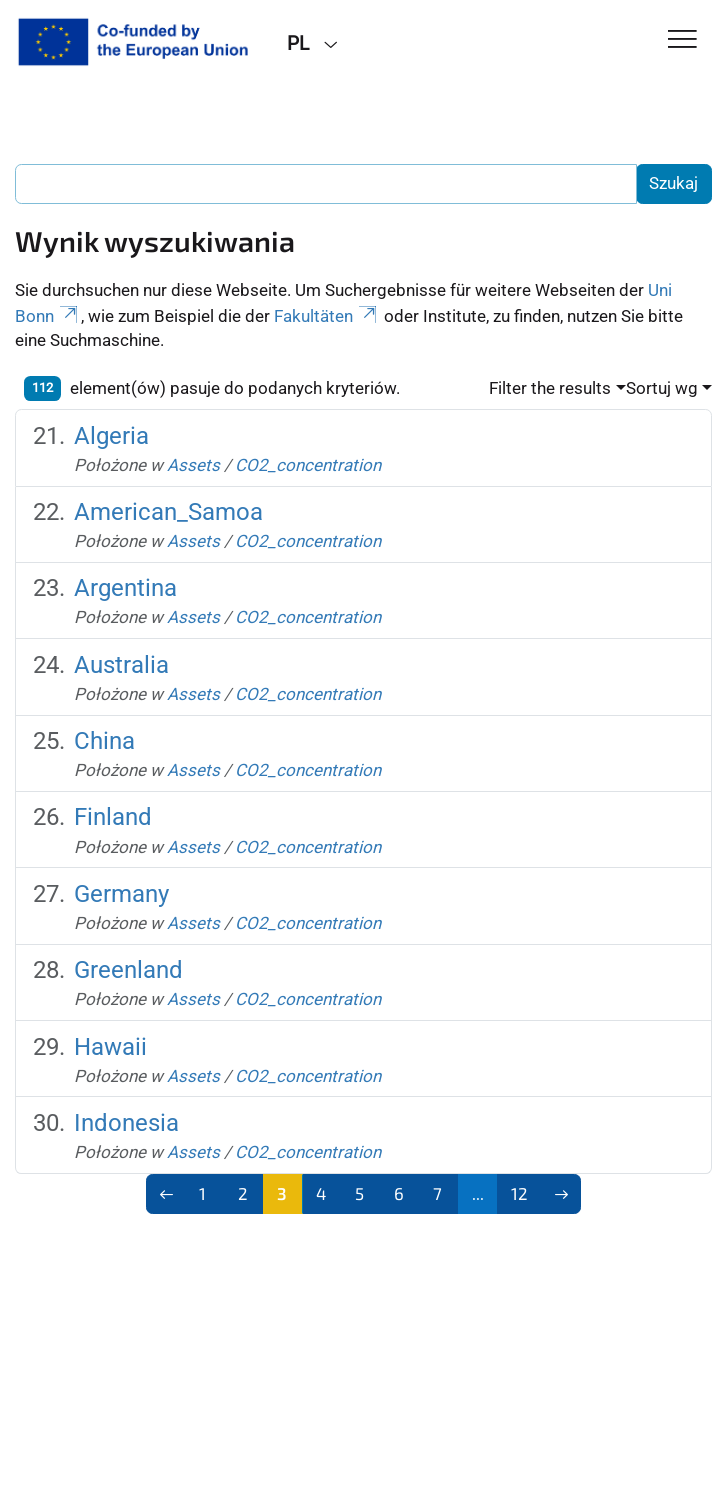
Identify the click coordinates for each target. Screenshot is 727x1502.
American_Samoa (168, 512)
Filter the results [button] (550, 388)
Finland (113, 817)
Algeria (111, 436)
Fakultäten (327, 316)
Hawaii (110, 1047)
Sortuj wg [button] (662, 388)
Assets (193, 465)
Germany (121, 894)
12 (519, 1193)
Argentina (125, 588)
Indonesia (126, 1123)
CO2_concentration (308, 465)
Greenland (128, 970)
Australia (121, 665)
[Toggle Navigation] (682, 40)
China (104, 741)
